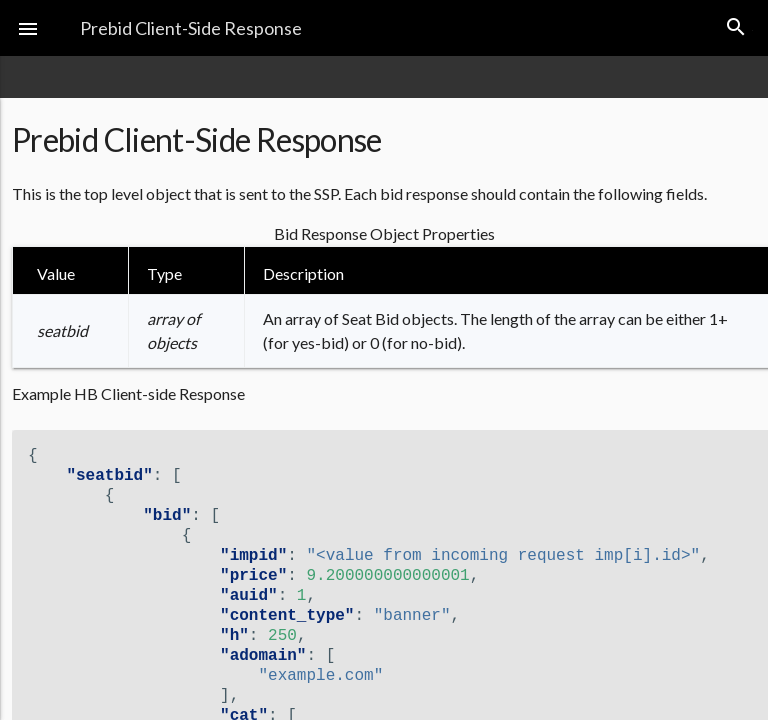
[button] (28, 28)
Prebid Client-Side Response (191, 28)
